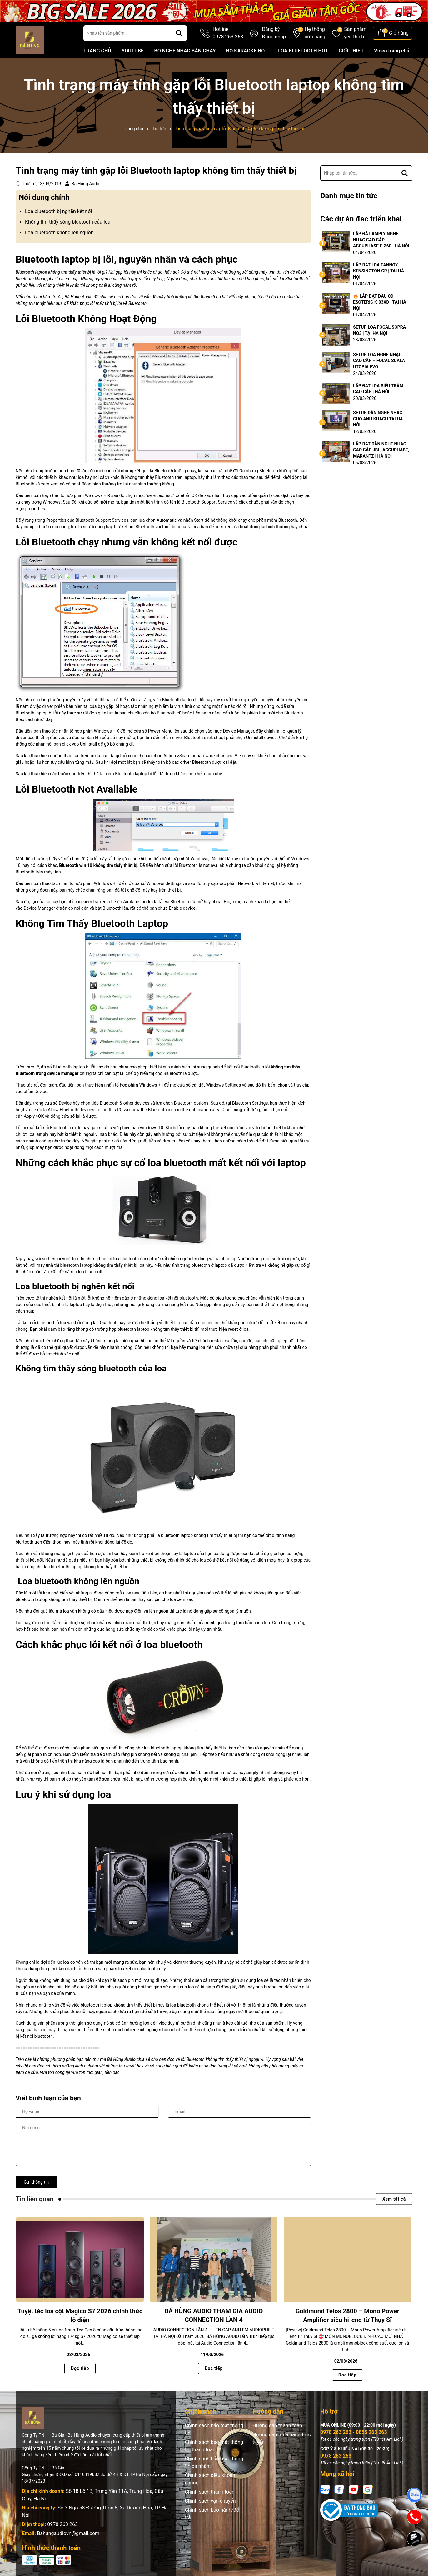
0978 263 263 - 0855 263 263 (353, 2432)
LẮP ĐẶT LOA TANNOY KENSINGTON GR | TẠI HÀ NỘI (378, 271)
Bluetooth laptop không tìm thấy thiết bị (54, 272)
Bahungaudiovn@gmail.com (68, 2533)
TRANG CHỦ (97, 51)
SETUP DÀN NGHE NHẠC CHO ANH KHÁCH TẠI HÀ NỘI (378, 418)
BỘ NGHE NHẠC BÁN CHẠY (185, 51)
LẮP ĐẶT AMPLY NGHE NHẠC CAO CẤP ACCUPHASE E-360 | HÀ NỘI (381, 239)
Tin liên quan (35, 2199)
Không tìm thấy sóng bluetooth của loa (67, 222)
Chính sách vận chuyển (210, 2501)
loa (63, 1322)
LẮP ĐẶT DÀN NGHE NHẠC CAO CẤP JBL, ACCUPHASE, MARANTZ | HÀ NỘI (381, 450)
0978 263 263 (62, 2524)
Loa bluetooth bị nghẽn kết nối (58, 211)
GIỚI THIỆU (351, 51)
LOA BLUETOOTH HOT (303, 51)
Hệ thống (315, 33)
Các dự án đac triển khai (361, 219)
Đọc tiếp (80, 2368)
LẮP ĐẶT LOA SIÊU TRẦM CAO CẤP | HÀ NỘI (378, 389)
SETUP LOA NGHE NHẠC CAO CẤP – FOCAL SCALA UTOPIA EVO (379, 360)
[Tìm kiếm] (179, 33)
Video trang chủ (391, 51)
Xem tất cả (394, 2198)
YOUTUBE (133, 51)
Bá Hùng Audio (121, 2059)
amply (252, 1772)
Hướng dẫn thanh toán (277, 2426)
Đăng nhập (274, 37)
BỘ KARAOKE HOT (247, 51)
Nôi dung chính (44, 197)
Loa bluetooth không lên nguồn (59, 233)
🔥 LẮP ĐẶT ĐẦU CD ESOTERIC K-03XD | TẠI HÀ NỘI (379, 302)
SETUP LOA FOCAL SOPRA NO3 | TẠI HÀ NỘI (379, 330)
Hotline (228, 33)
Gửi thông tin (36, 2182)
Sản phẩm (355, 33)
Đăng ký (271, 29)
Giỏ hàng (399, 33)
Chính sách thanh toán (210, 2492)
